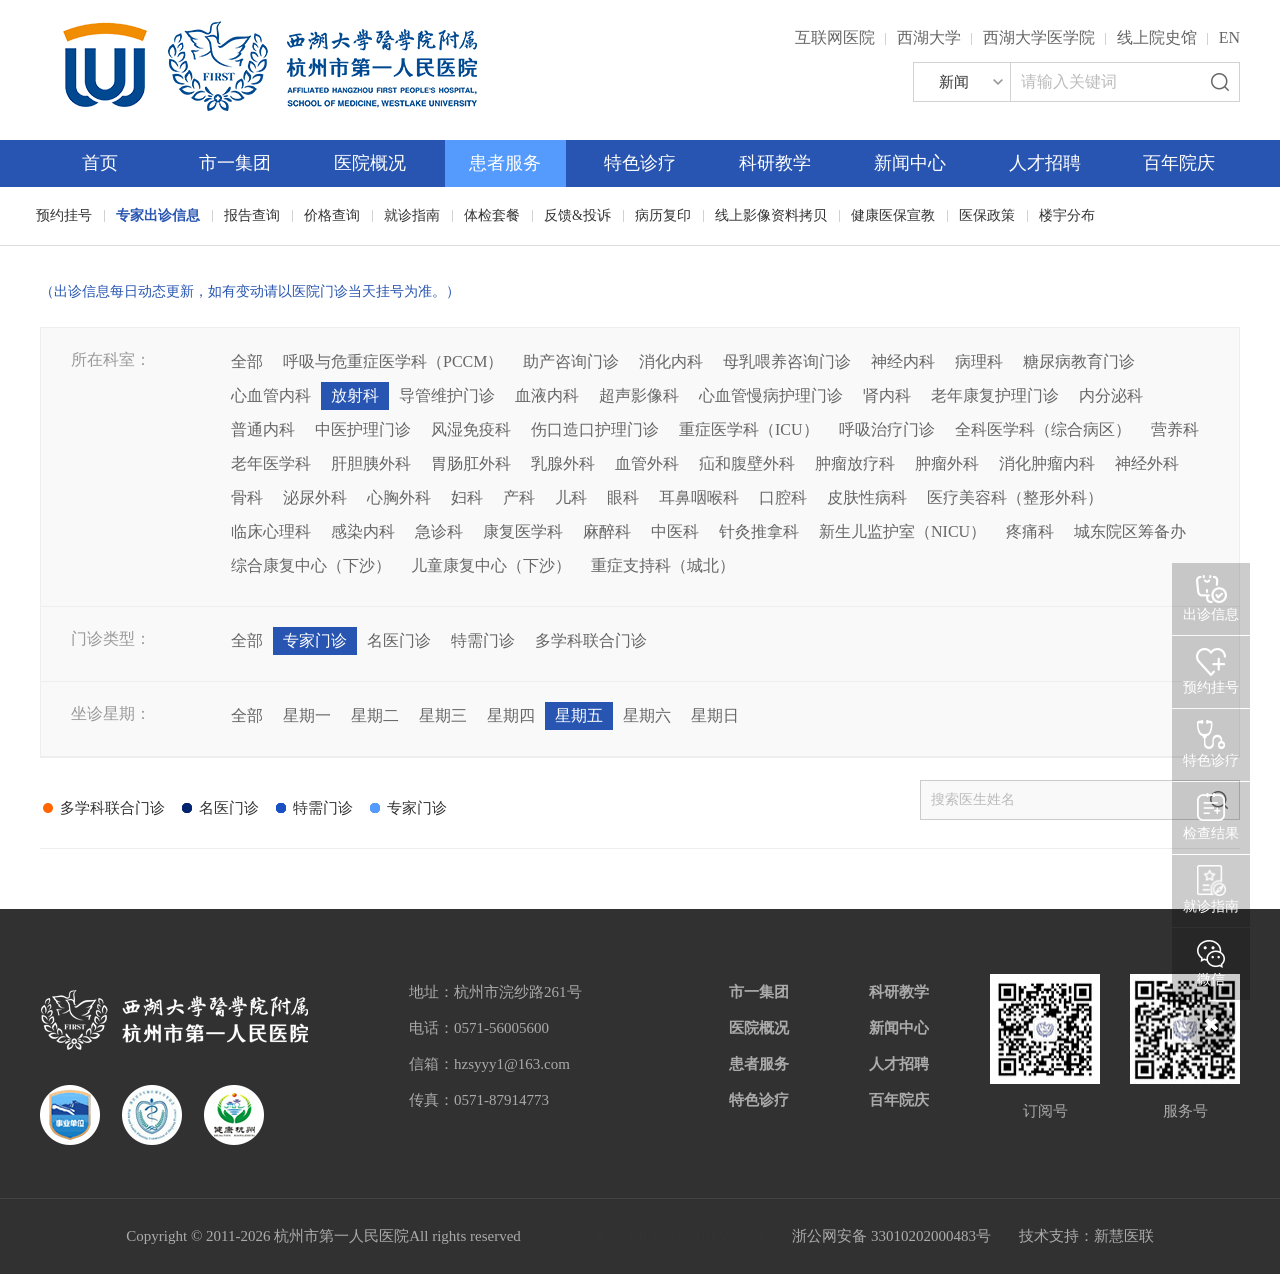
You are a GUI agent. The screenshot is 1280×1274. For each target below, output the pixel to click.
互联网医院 (835, 37)
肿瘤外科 (947, 463)
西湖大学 (929, 37)
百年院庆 (1179, 163)
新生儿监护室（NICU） (902, 531)
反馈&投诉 (577, 215)
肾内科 (887, 395)
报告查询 (252, 215)
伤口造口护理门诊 (595, 429)
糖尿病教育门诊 (1079, 361)
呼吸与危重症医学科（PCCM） (393, 361)
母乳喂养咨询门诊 (787, 361)
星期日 (715, 715)
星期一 (307, 715)
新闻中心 (910, 163)
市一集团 (235, 163)
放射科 (355, 395)
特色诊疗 (640, 163)
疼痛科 (1030, 531)
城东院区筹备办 (1130, 531)
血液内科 (547, 395)
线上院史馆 (1157, 37)
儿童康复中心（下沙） (491, 565)
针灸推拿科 (759, 531)
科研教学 (775, 163)
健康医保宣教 (893, 215)
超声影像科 (639, 395)
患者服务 (505, 163)
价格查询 (332, 215)
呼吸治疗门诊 (887, 429)
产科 (519, 497)
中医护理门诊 (363, 429)
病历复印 (663, 215)
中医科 (675, 531)
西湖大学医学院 (1039, 37)
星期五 (579, 715)
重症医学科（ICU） (749, 429)
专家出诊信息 (158, 215)
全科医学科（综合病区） (1043, 429)
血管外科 (647, 463)
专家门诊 (315, 640)
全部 (247, 361)
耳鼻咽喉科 (699, 497)
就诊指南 (412, 215)
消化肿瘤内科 (1047, 463)
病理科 (979, 361)
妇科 (467, 497)
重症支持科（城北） (663, 565)
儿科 (571, 497)
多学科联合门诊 (591, 640)
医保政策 (987, 215)
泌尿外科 (315, 497)
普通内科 (263, 429)
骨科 (247, 497)
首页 (100, 163)
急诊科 (439, 531)
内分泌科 (1111, 395)
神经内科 (903, 361)
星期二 (375, 715)
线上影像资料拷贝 (771, 215)
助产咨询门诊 (571, 361)
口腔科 (783, 497)
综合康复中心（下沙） (311, 565)
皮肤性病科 (867, 497)
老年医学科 (271, 463)
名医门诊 (399, 640)
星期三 (443, 715)
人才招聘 (1045, 163)
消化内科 (671, 361)
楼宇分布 (1067, 215)
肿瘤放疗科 (855, 463)
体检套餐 (492, 215)
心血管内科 (271, 395)
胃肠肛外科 (471, 463)
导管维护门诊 (447, 395)
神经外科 (1147, 463)
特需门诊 (483, 640)
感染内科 (363, 531)
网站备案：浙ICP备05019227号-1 (657, 1236)
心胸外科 (399, 497)
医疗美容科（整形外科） (1015, 497)
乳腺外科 (563, 463)
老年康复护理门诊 (995, 395)
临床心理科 (271, 531)
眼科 (623, 497)
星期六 (647, 715)
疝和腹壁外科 (747, 463)
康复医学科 (523, 531)
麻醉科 (607, 531)
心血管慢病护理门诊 (771, 395)
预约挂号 (64, 215)
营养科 (1175, 429)
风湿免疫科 (471, 429)
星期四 (511, 715)
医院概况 (370, 163)
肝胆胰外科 (371, 463)
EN (1229, 37)
